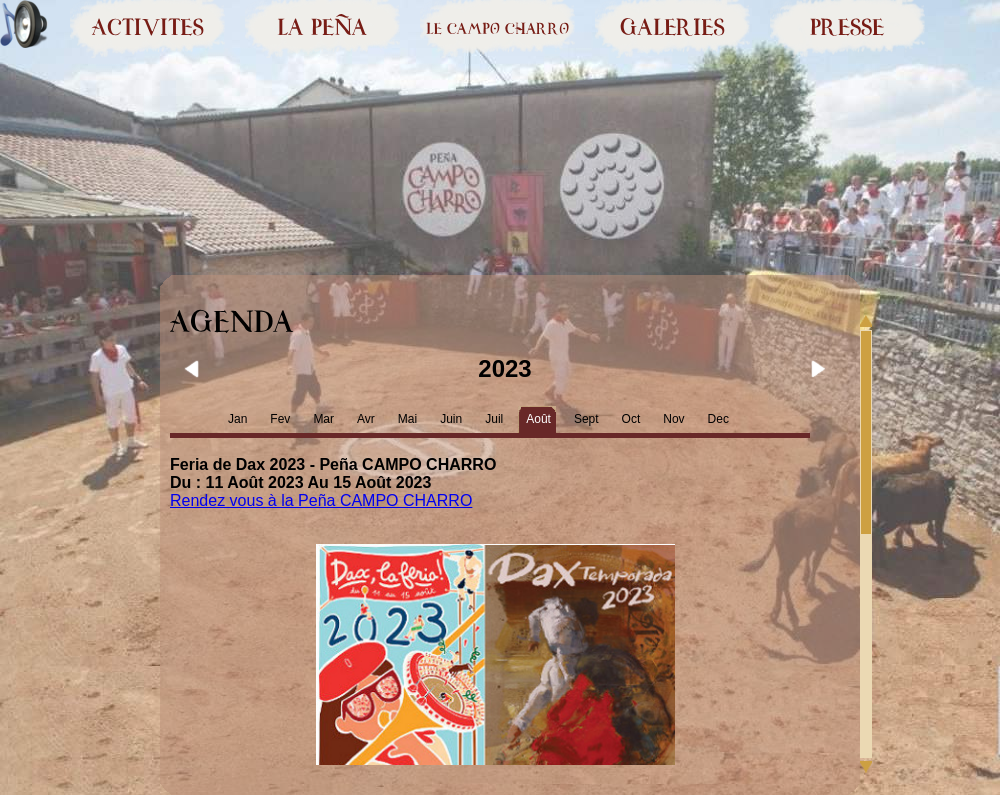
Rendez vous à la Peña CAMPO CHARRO (321, 500)
